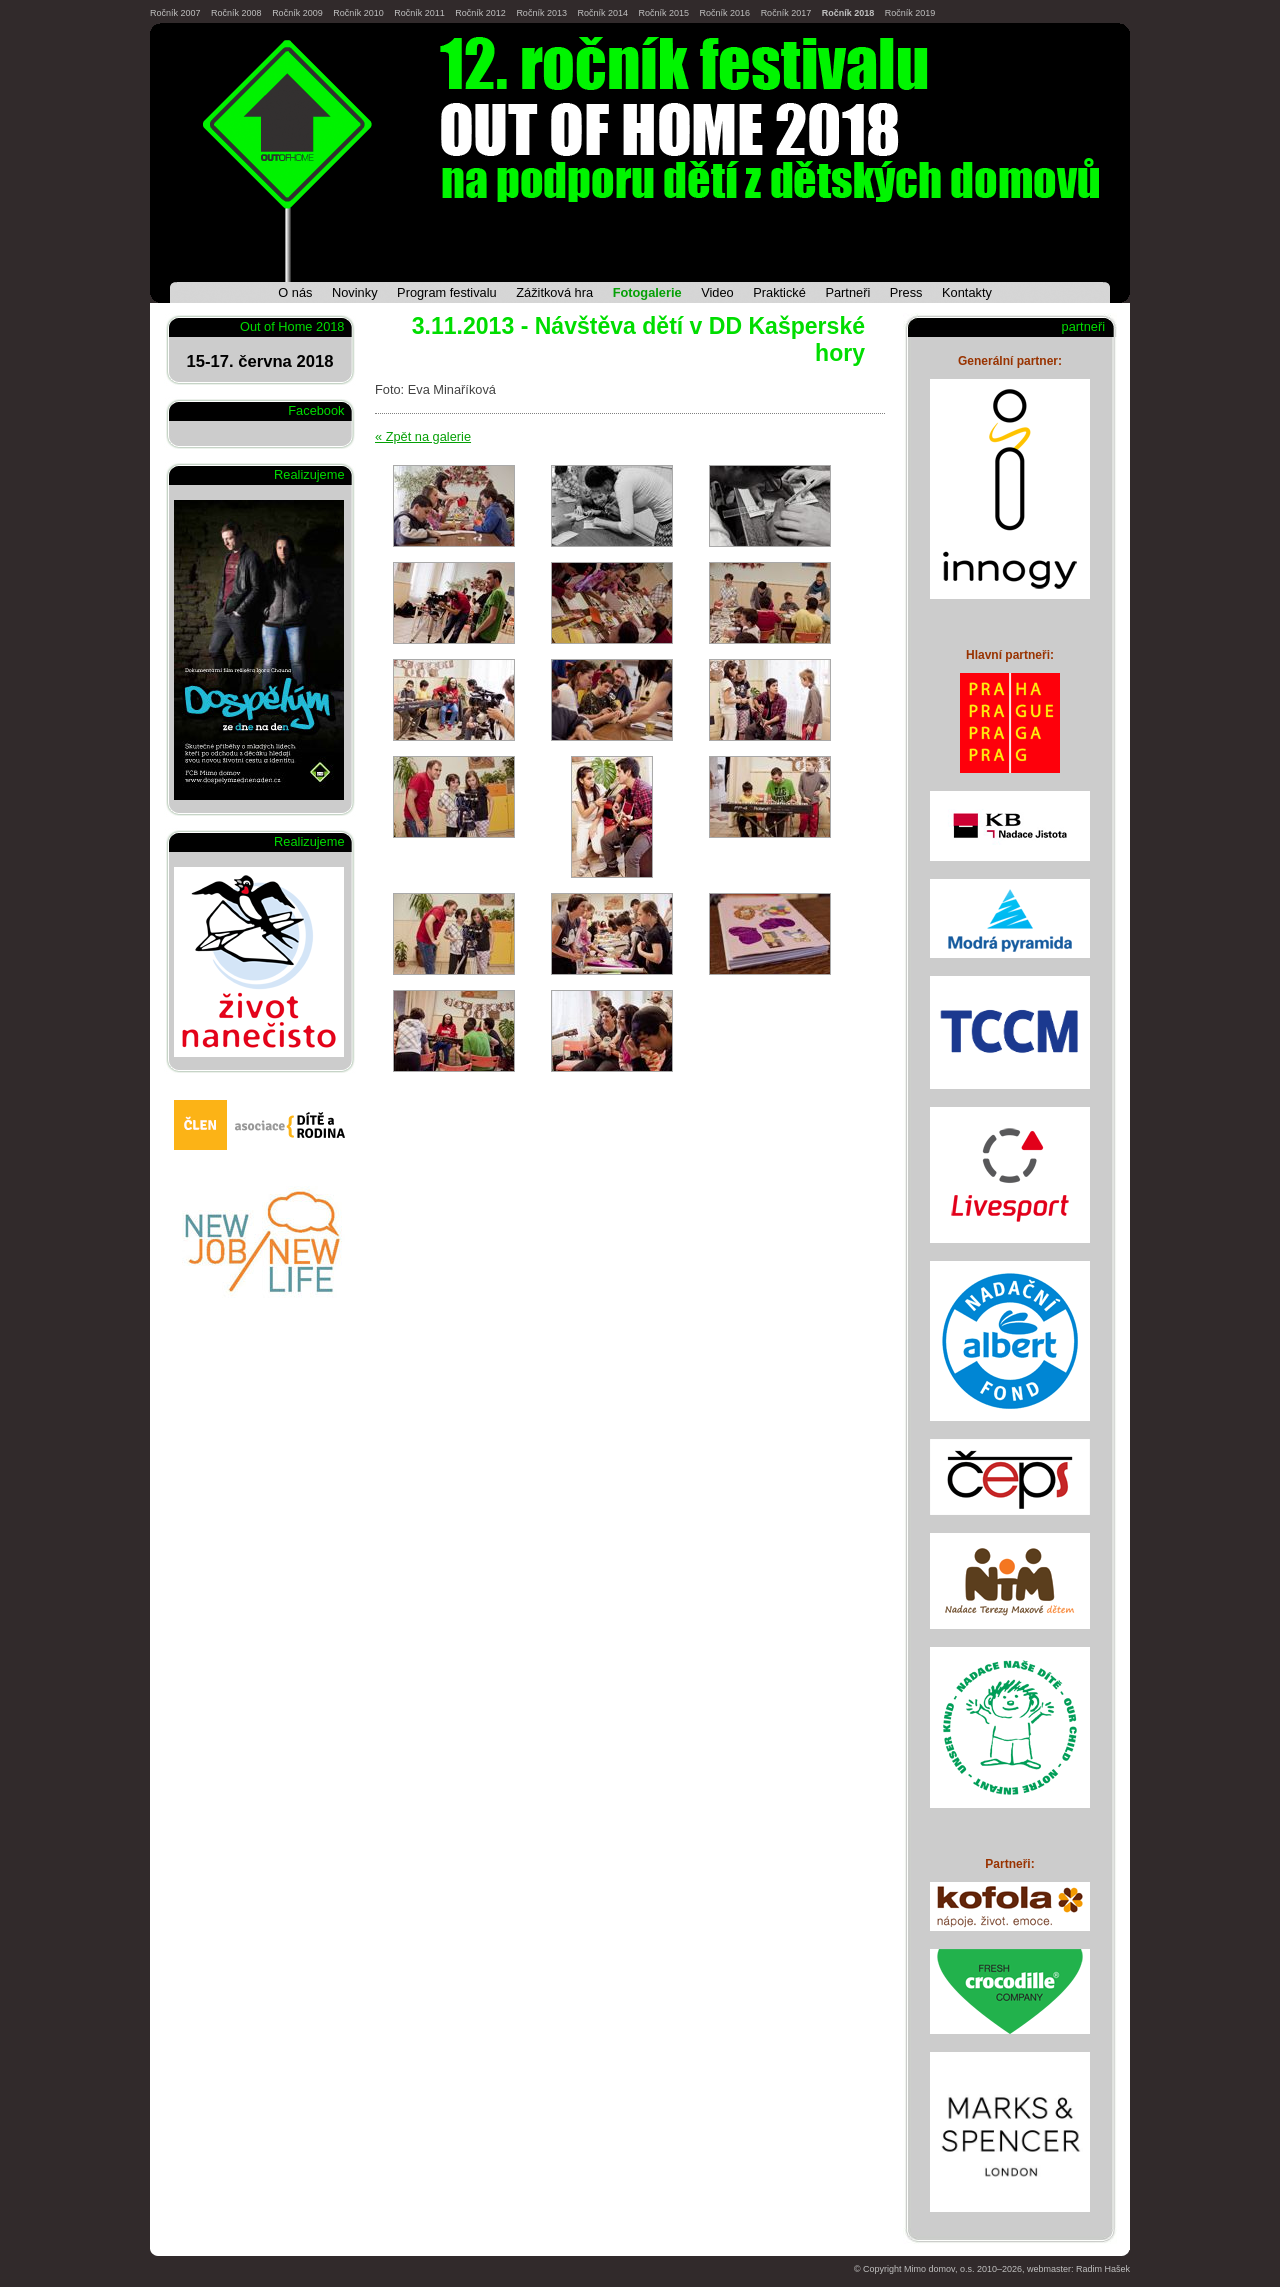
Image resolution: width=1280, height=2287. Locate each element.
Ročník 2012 (480, 13)
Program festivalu (447, 292)
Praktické (779, 292)
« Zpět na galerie (423, 436)
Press (906, 292)
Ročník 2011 (419, 13)
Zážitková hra (554, 292)
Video (717, 292)
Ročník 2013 (541, 13)
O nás (295, 292)
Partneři (847, 292)
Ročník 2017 (786, 13)
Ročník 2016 (725, 13)
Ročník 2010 (358, 13)
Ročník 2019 (910, 13)
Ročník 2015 (664, 13)
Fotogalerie (647, 292)
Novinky (355, 292)
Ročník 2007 (175, 13)
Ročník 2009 (297, 13)
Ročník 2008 (236, 13)
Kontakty (967, 292)
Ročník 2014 (602, 13)
